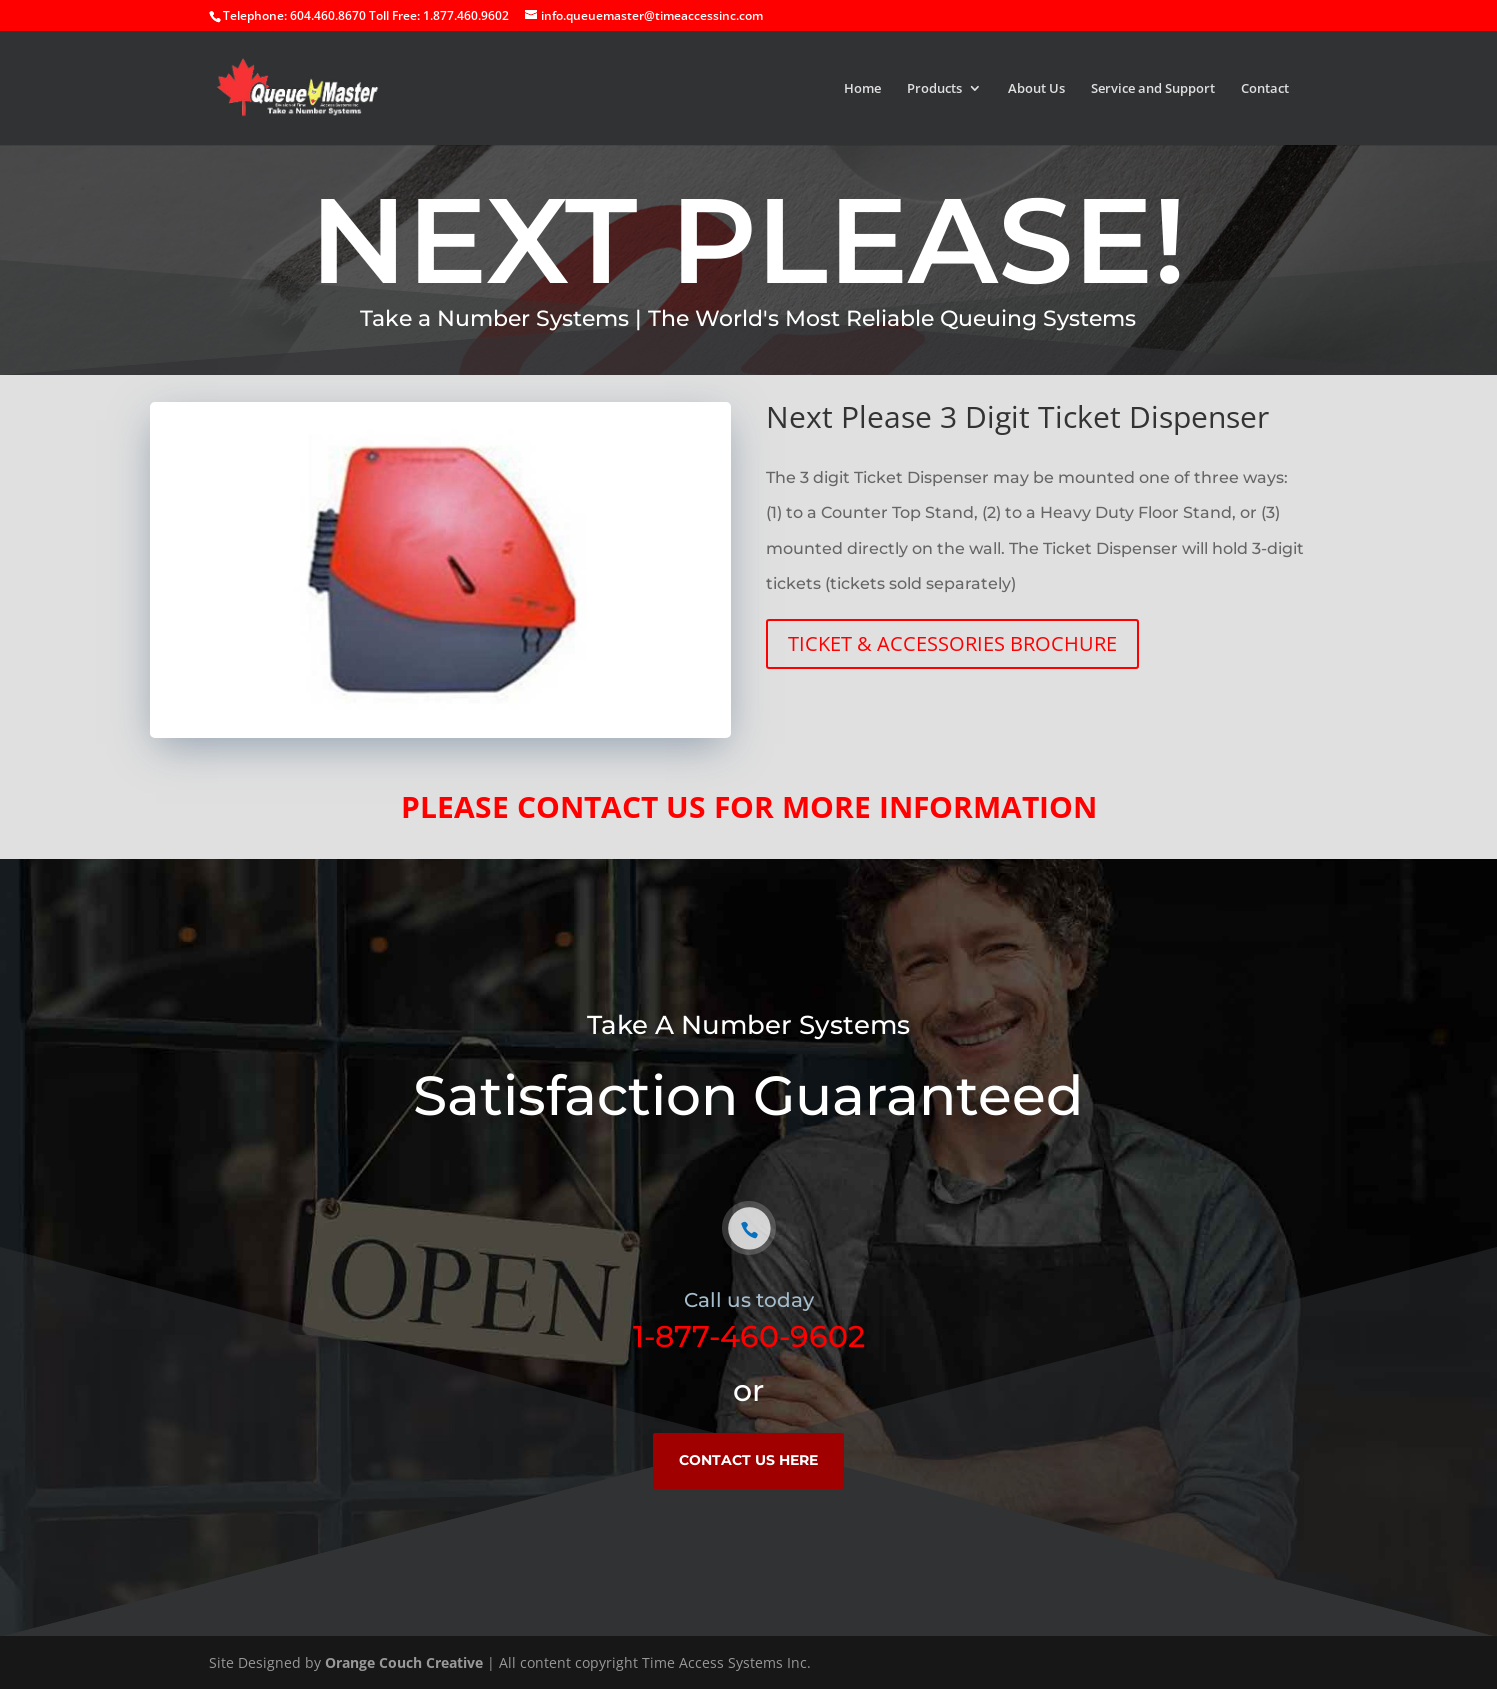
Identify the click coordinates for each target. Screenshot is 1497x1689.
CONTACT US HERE (748, 1460)
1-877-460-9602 (749, 1336)
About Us (1036, 89)
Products (934, 89)
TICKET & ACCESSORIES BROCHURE (952, 643)
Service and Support (1153, 89)
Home (862, 89)
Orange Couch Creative (404, 1662)
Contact (1265, 89)
